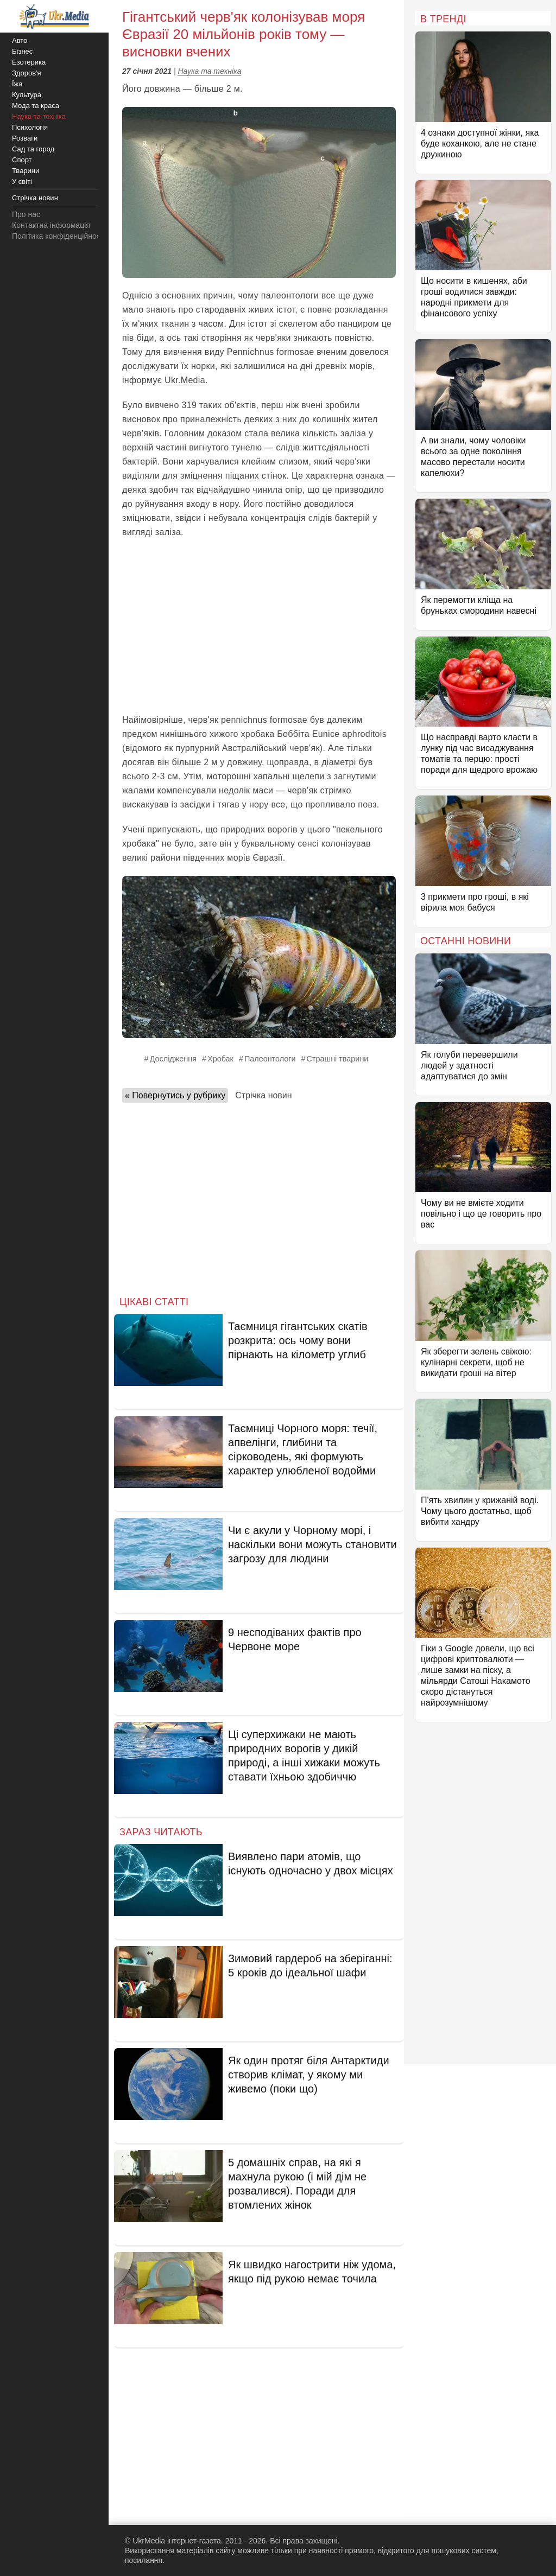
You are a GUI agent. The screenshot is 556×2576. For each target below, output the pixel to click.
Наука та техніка (209, 71)
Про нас (26, 214)
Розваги (24, 138)
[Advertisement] (259, 626)
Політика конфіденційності (58, 236)
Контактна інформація (51, 225)
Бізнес (22, 51)
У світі (22, 181)
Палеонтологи (270, 1058)
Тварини (25, 171)
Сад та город (33, 149)
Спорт (22, 160)
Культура (26, 95)
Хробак (220, 1058)
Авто (19, 40)
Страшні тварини (338, 1058)
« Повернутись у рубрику (175, 1095)
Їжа (17, 84)
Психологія (30, 127)
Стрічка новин (263, 1095)
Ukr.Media (185, 380)
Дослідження (173, 1058)
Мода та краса (35, 105)
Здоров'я (26, 73)
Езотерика (29, 62)
